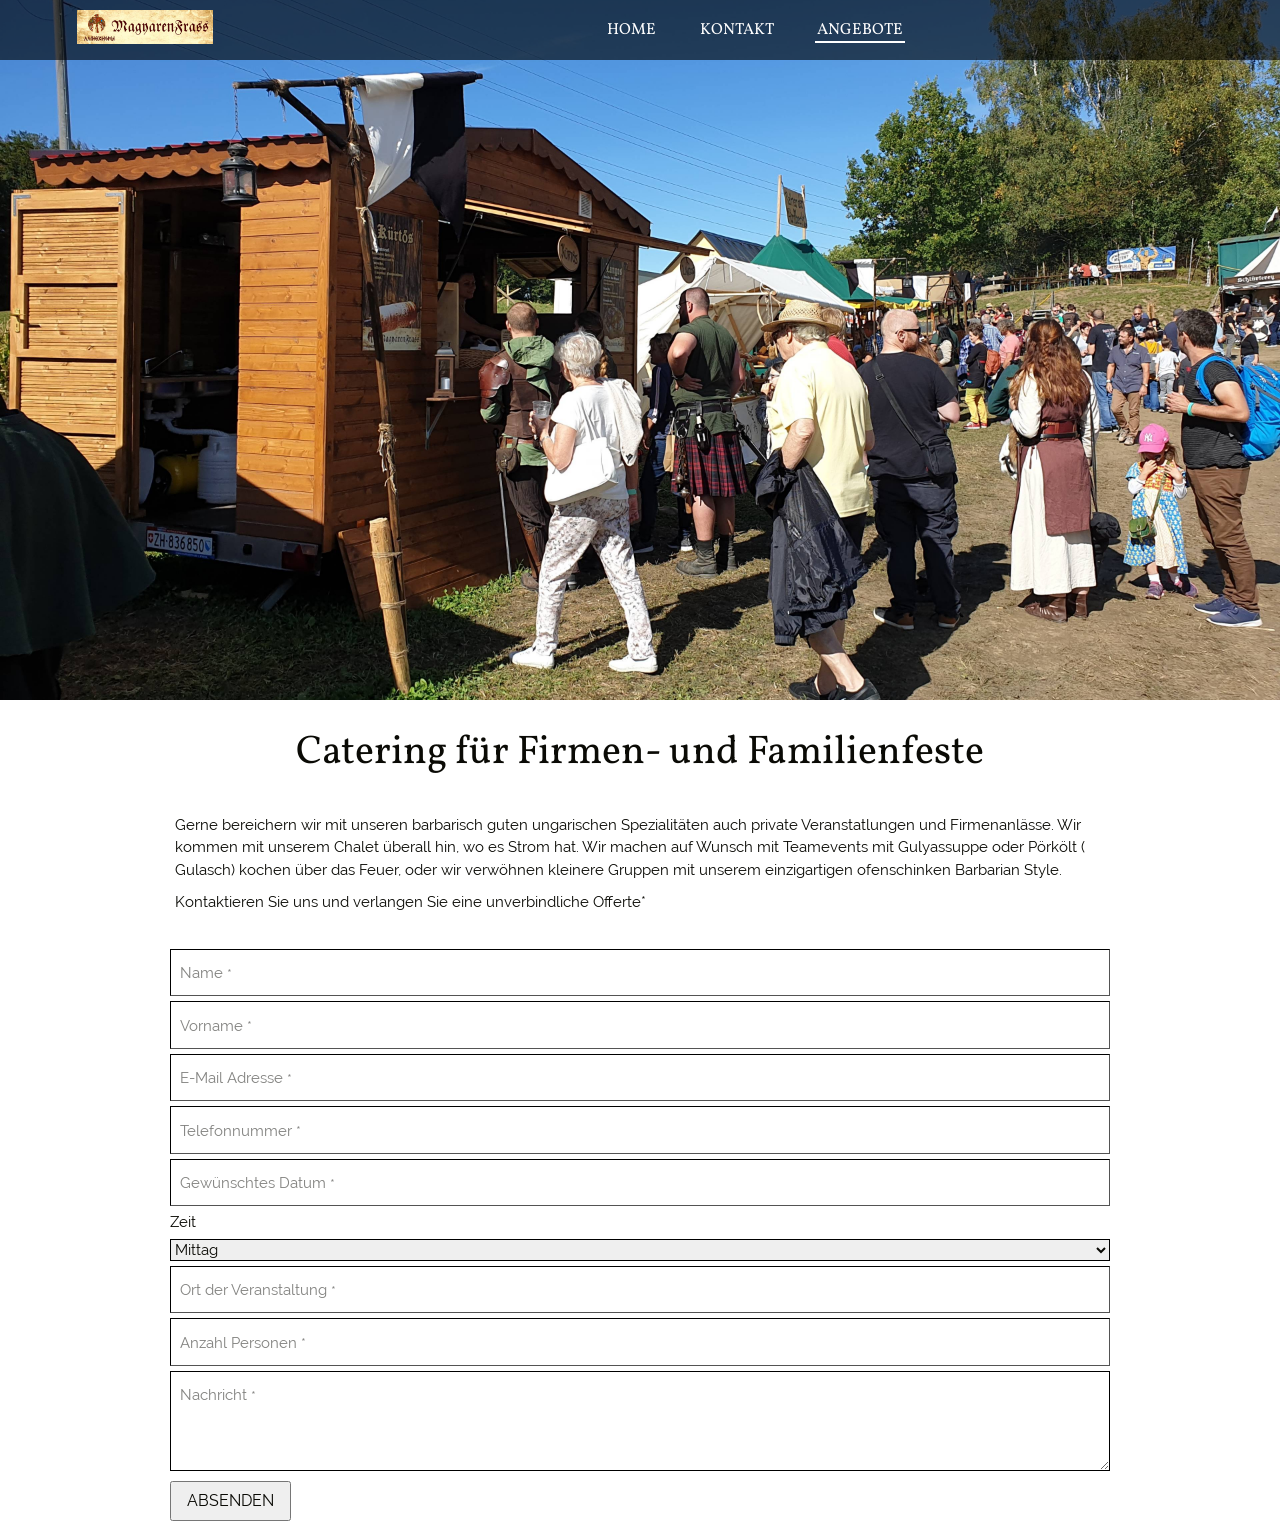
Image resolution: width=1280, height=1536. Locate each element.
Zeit (183, 1222)
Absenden (230, 1500)
